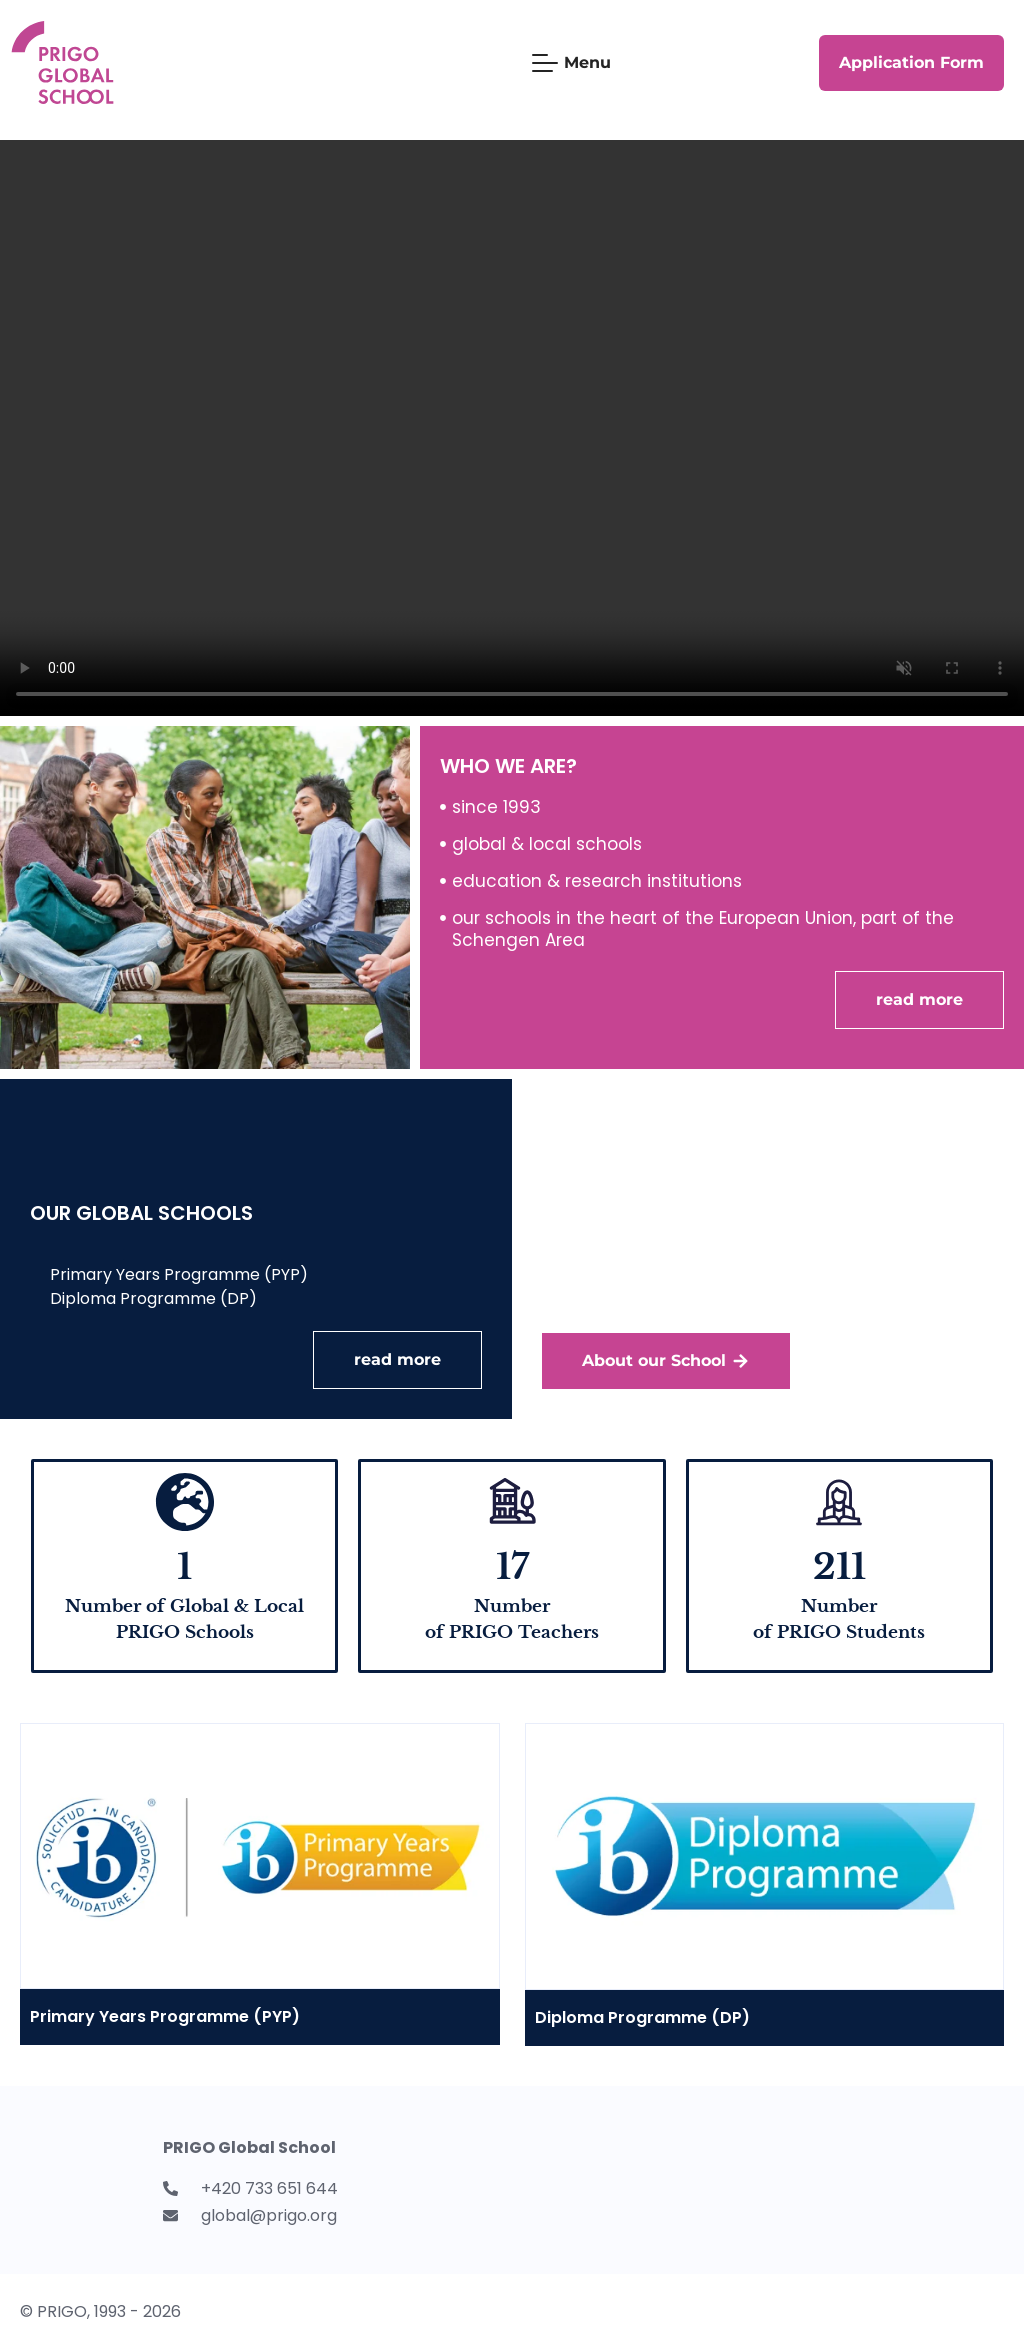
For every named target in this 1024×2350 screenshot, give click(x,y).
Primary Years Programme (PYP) (165, 2016)
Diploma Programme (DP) (642, 2017)
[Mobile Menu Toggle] (571, 63)
